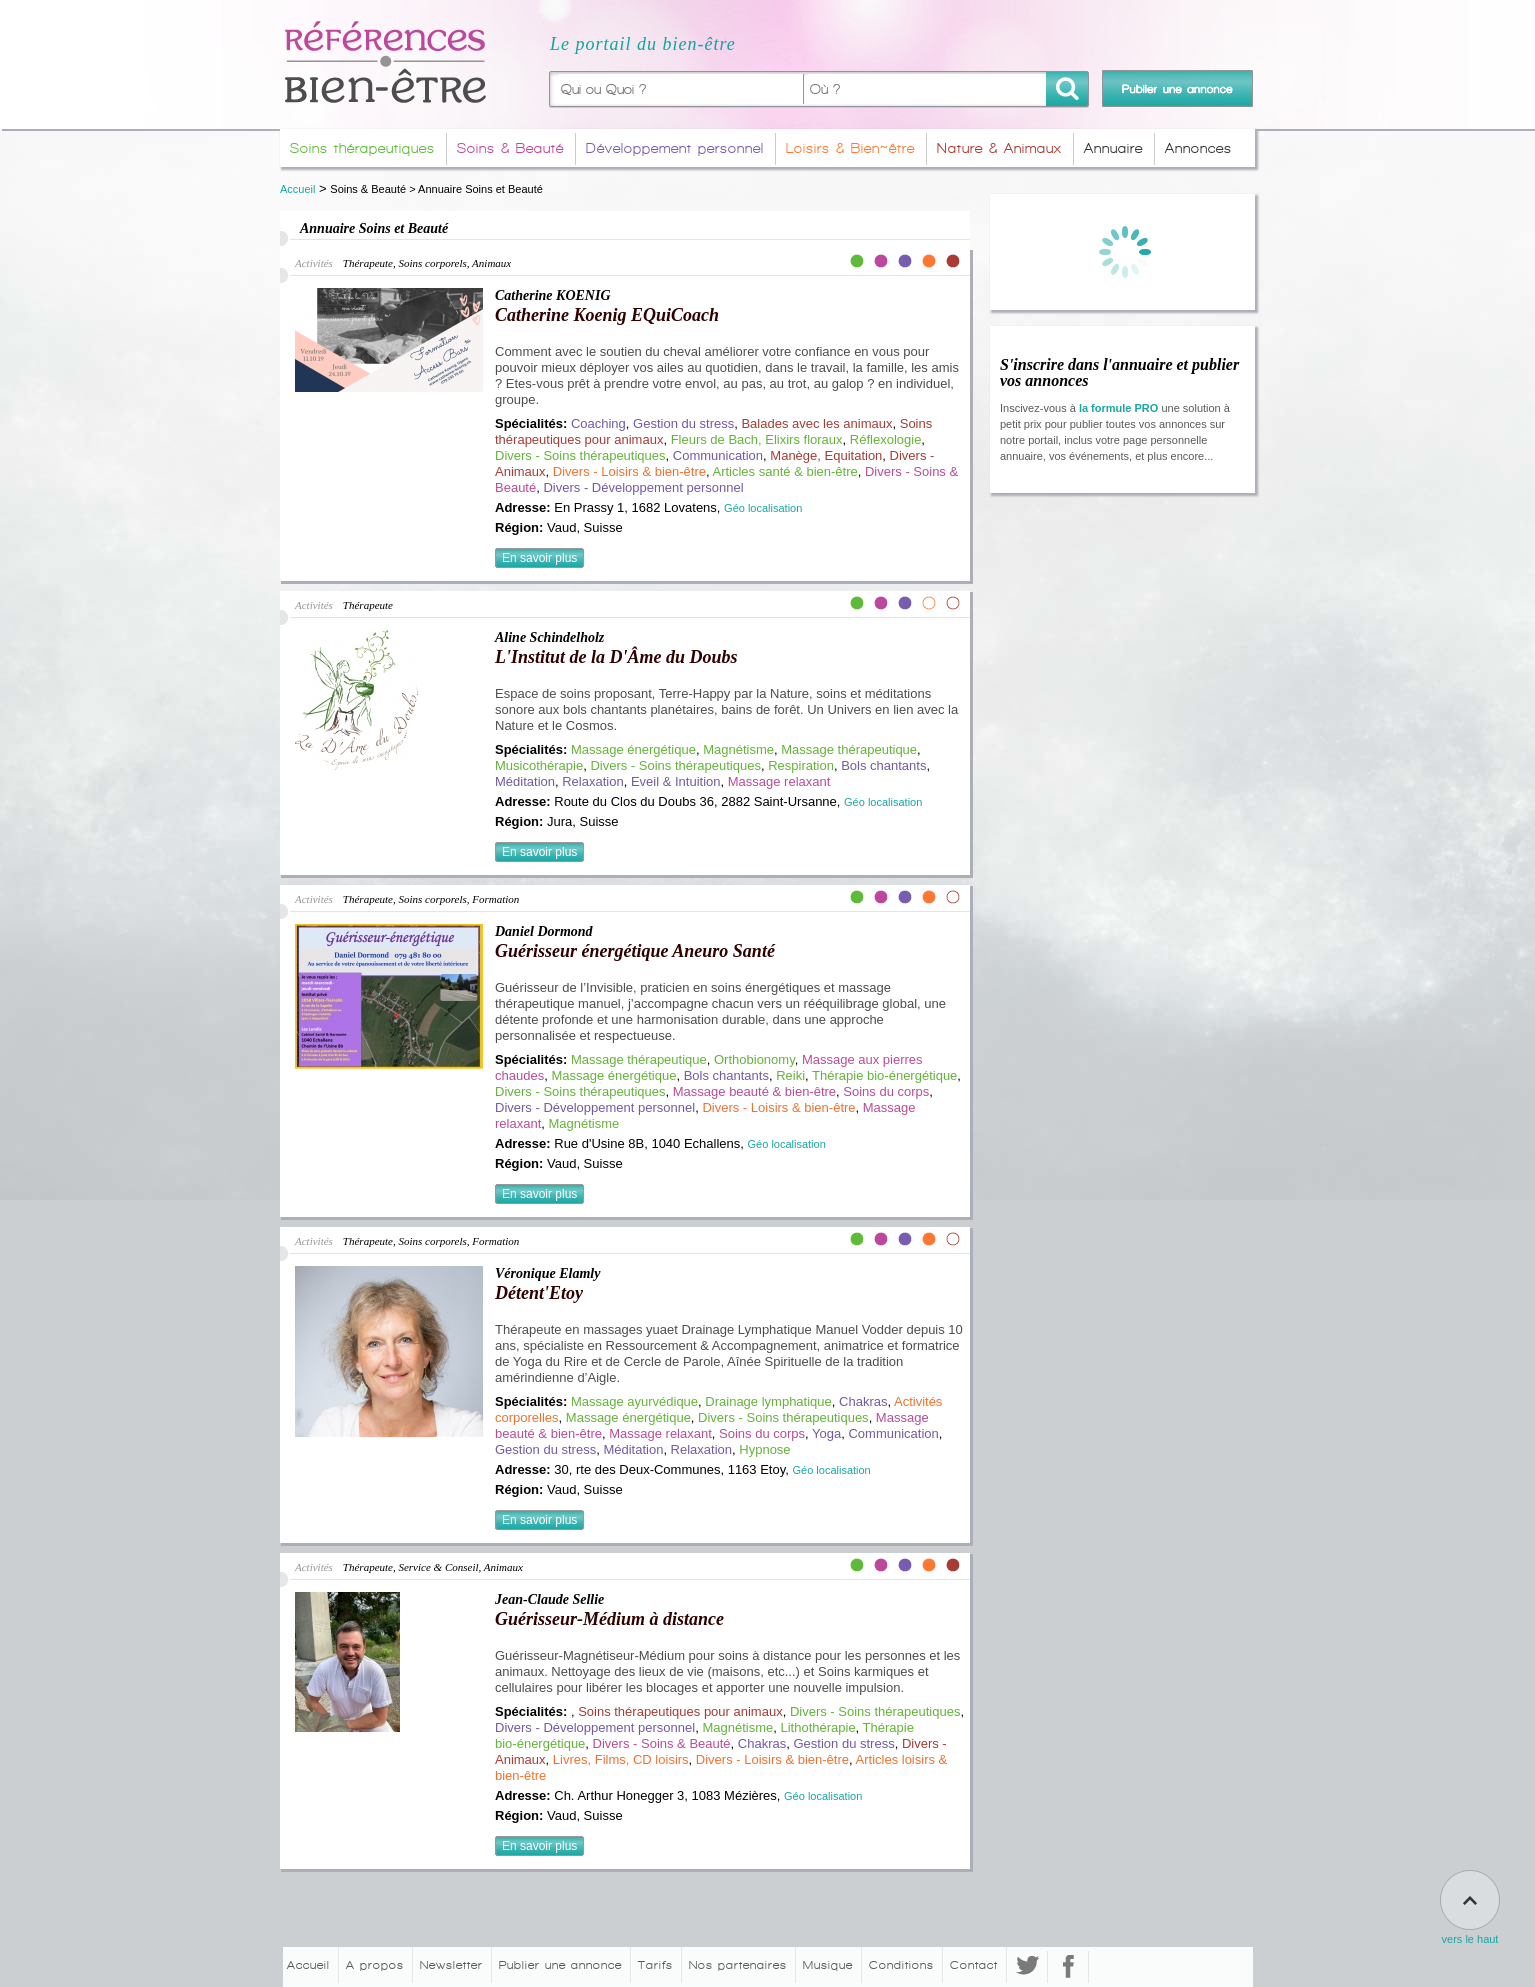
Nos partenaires (738, 1965)
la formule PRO (1118, 408)
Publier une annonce (560, 1965)
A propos (375, 1965)
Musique (828, 1965)
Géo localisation (763, 508)
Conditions (901, 1965)
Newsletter (451, 1965)
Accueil (297, 189)
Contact (974, 1965)
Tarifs (655, 1965)
